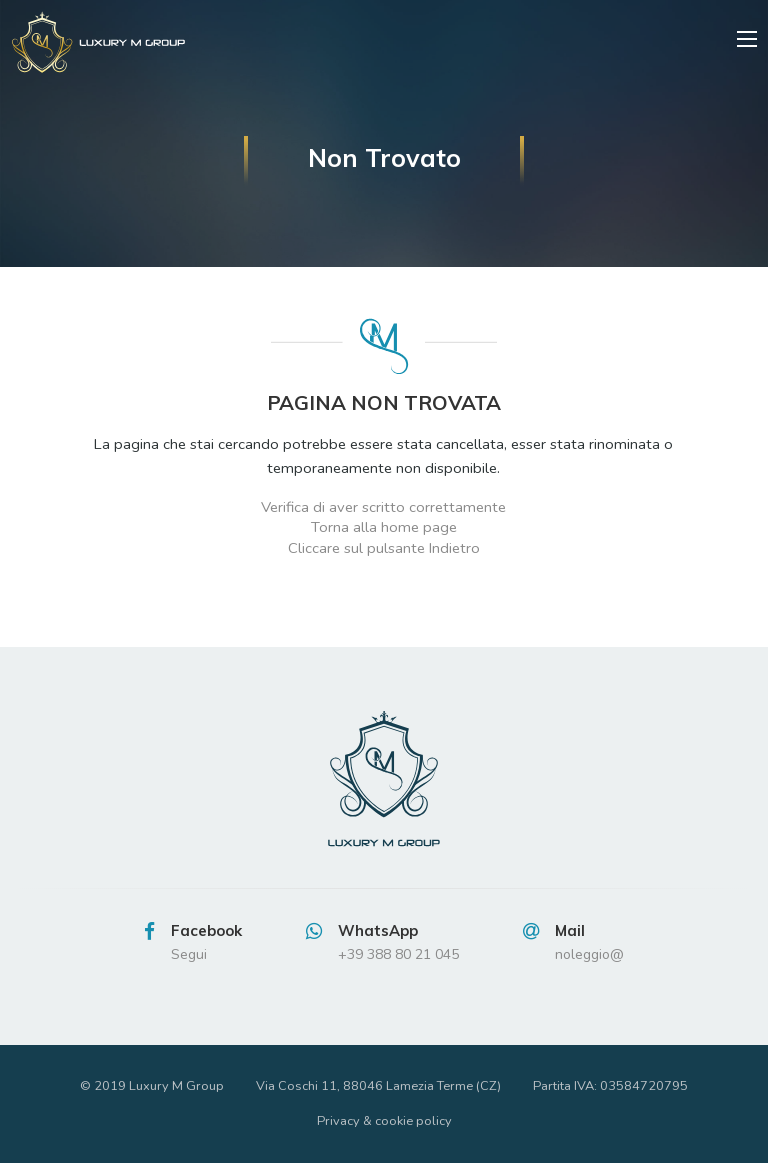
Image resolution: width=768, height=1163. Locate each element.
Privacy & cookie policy (384, 1121)
